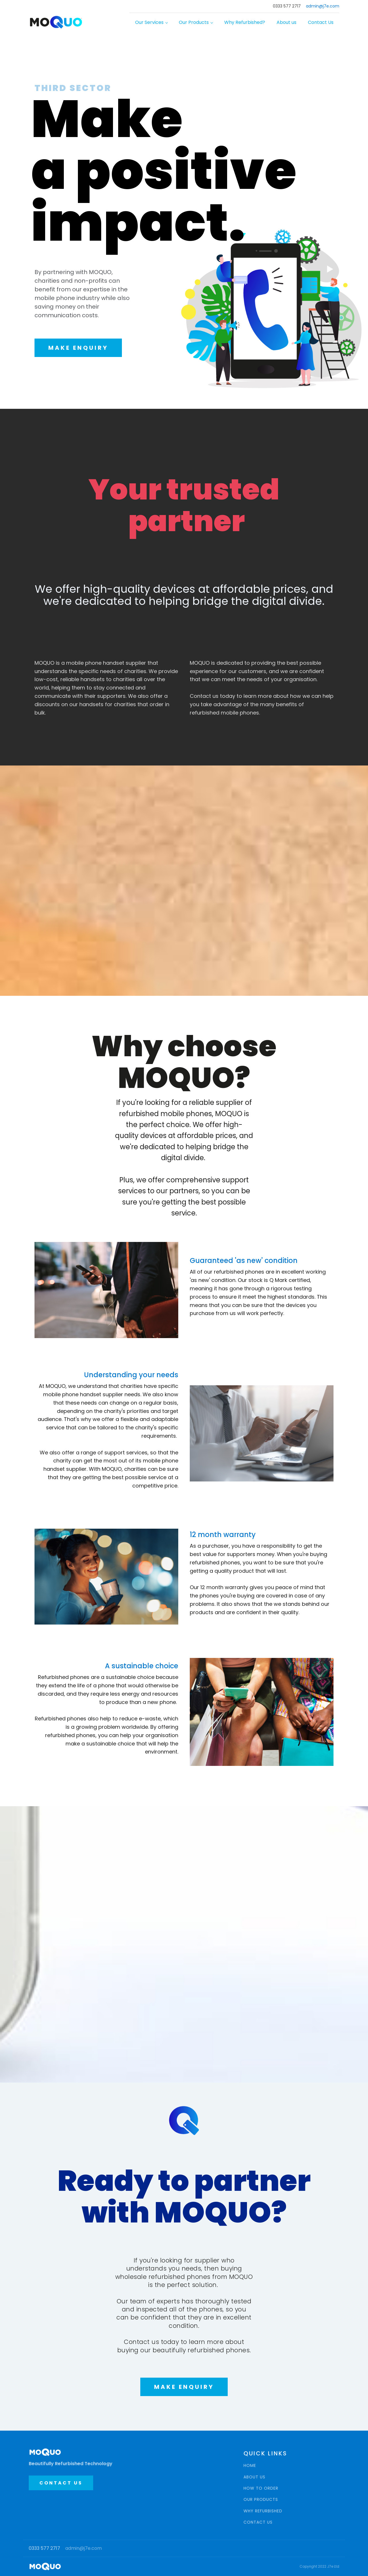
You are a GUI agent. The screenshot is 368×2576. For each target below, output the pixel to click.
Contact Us (321, 22)
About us (286, 22)
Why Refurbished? (244, 22)
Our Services (149, 22)
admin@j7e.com (322, 6)
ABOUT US (254, 2477)
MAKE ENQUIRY (78, 348)
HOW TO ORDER (261, 2488)
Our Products (194, 22)
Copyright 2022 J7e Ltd (319, 2566)
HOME (250, 2465)
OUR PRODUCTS (261, 2499)
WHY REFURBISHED (263, 2511)
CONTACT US (61, 2483)
